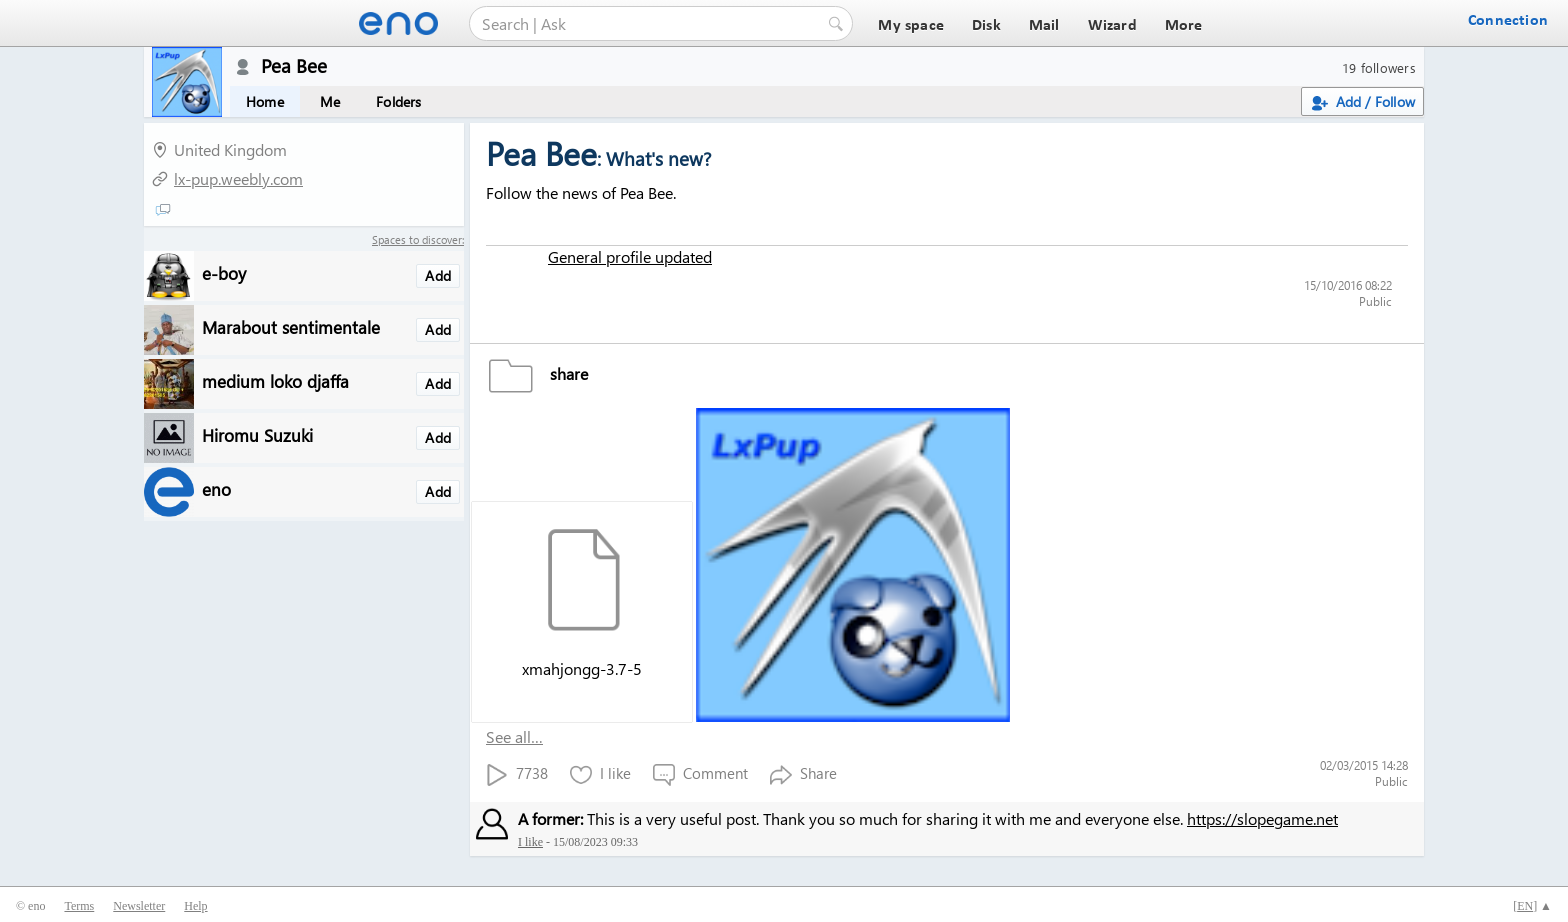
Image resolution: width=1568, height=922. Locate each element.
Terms (79, 906)
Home (265, 101)
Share (803, 774)
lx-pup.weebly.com (238, 178)
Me (330, 101)
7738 (517, 774)
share (537, 373)
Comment (700, 774)
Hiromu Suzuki (257, 434)
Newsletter (139, 906)
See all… (514, 736)
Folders (398, 101)
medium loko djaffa (275, 380)
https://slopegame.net (1262, 818)
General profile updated (630, 256)
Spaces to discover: (418, 239)
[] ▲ (1532, 906)
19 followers (1379, 67)
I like (600, 774)
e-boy (224, 272)
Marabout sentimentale (291, 326)
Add (438, 275)
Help (195, 906)
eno (216, 488)
